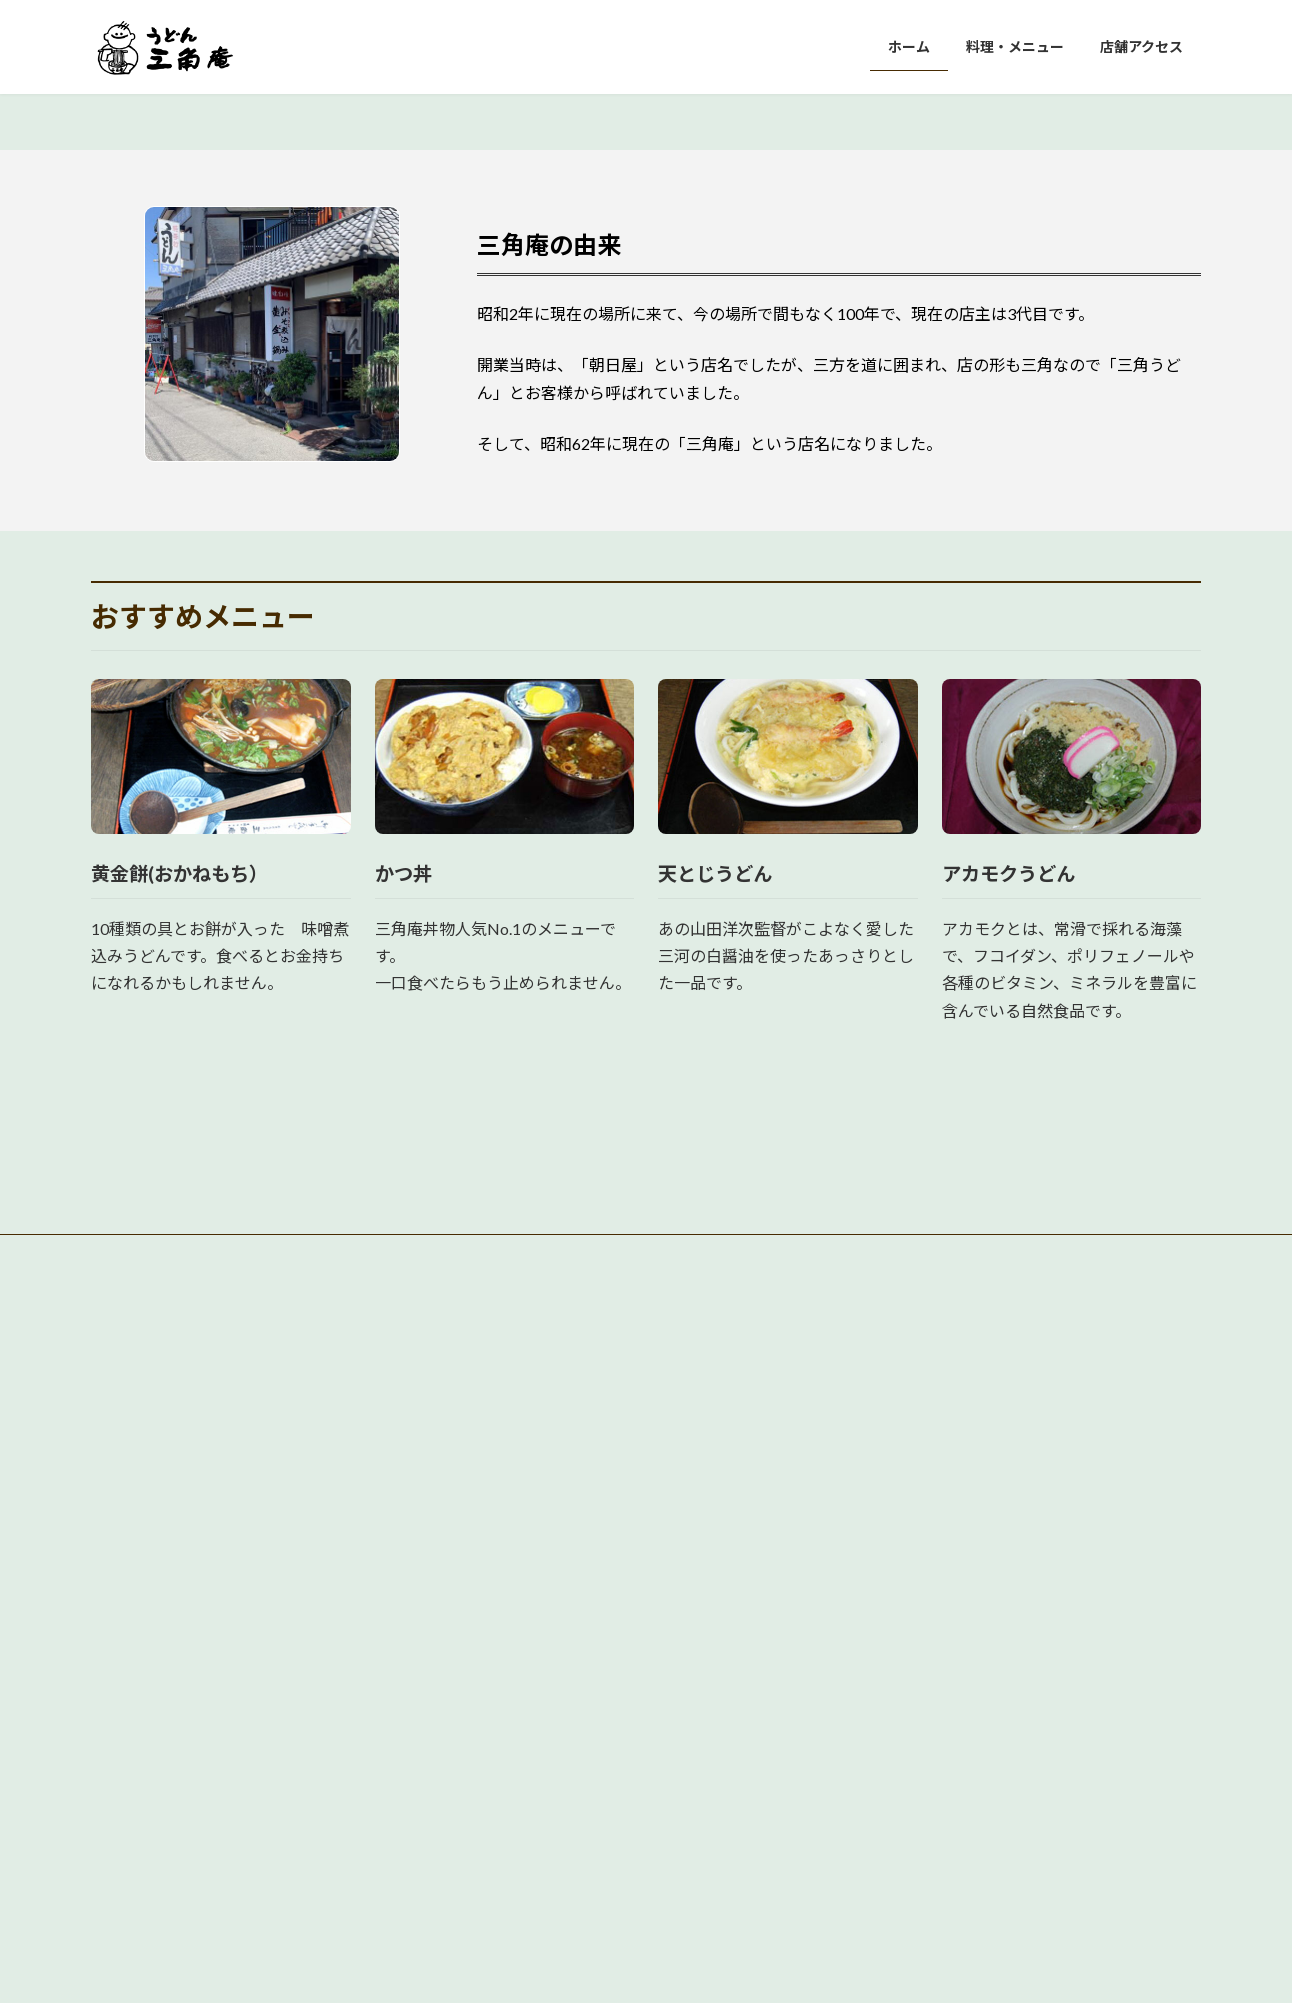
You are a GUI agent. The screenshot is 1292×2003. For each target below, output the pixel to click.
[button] (608, 488)
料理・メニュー (525, 1774)
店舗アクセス (518, 1809)
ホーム (501, 1739)
